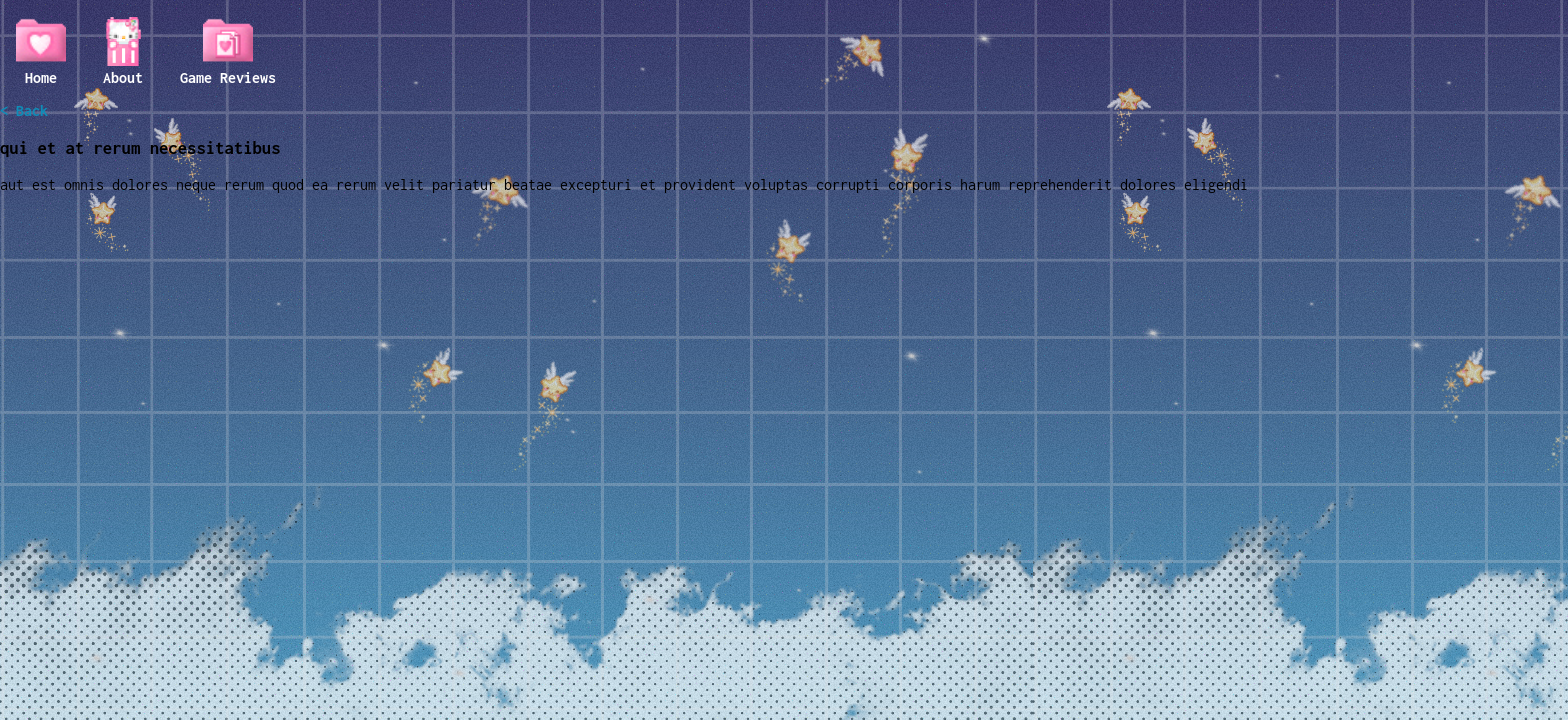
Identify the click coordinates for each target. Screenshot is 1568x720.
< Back (24, 110)
